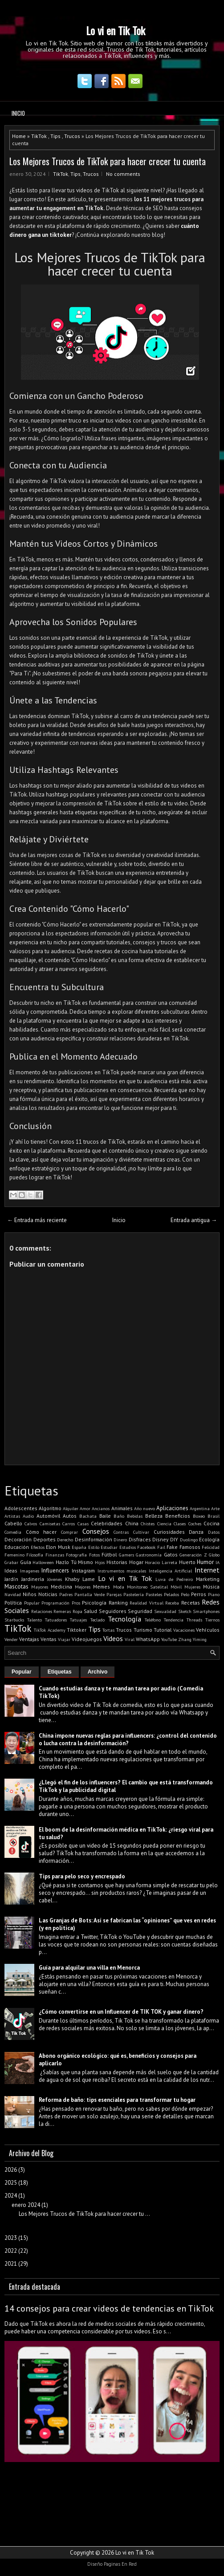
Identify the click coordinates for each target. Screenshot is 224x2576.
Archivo (98, 1672)
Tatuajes (78, 1620)
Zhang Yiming (192, 1639)
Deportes (44, 1539)
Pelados (171, 1594)
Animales (122, 1508)
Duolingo (189, 1539)
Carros (68, 1523)
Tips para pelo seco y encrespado (82, 1876)
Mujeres (192, 1587)
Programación (55, 1603)
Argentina (200, 1508)
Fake (172, 1547)
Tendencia (173, 1620)
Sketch (184, 1611)
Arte (215, 1508)
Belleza (154, 1515)
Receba (172, 1603)
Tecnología (124, 1618)
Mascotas (16, 1586)
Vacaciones (184, 1630)
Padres (66, 1594)
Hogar (136, 1562)
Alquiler (70, 1508)
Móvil (176, 1587)
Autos (70, 1515)
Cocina (212, 1523)
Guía (25, 1562)
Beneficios (177, 1515)
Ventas (49, 1639)
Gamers (126, 1555)
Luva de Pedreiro (174, 1579)
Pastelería (133, 1594)
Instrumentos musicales (122, 1571)
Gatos (171, 1554)
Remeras (62, 1611)
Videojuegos (87, 1639)
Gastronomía (149, 1555)
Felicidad (211, 1547)
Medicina (61, 1586)
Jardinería (32, 1579)
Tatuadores (56, 1620)
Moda (118, 1587)
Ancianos (101, 1508)
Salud (90, 1611)
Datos (214, 1532)
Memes (101, 1586)
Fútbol (109, 1554)
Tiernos (212, 1620)
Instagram (83, 1570)
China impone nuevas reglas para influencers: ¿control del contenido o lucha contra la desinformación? (128, 1739)
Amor (85, 1508)
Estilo (93, 1547)
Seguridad (140, 1611)
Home (19, 136)
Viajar (64, 1639)
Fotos (94, 1555)
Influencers (55, 1570)
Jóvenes (54, 1579)
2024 (10, 2195)
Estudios (127, 1547)
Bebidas (135, 1516)
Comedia (12, 1532)
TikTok (39, 136)
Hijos (100, 1562)
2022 (10, 2251)
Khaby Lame (80, 1579)
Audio (28, 1516)
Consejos (95, 1531)
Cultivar (141, 1532)
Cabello (13, 1523)
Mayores (39, 1587)
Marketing (208, 1579)
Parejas (114, 1594)
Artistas (12, 1516)
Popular (32, 1603)
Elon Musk (58, 1547)
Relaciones (41, 1611)
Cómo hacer (41, 1531)
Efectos (38, 1547)
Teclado (97, 1620)
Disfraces (140, 1539)
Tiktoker (76, 1629)
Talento (34, 1620)
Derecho (65, 1539)
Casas (83, 1523)
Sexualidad (165, 1611)
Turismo (143, 1629)
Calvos (30, 1523)
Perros (198, 1594)
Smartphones (206, 1611)
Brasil (214, 1516)
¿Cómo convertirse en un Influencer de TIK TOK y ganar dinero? (121, 2011)
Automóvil (48, 1515)
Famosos (189, 1547)
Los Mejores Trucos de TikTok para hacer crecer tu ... (84, 2214)
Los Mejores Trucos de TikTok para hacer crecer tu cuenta (107, 161)
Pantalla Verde (89, 1594)
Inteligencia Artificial (170, 1571)
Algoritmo (50, 1508)
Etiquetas (60, 1672)
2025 (10, 2182)
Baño (119, 1516)
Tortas (108, 1630)
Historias (116, 1562)
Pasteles (154, 1594)
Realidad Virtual (146, 1603)
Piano (214, 1594)
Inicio (18, 113)
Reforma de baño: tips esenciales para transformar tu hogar (117, 2100)
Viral (129, 1639)
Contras (121, 1532)
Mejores (82, 1587)
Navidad (12, 1594)
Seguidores (112, 1611)
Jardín (11, 1579)
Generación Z (193, 1555)
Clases (180, 1523)
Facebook (146, 1547)
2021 (10, 2263)
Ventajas (29, 1639)
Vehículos (208, 1629)
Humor (205, 1562)
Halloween (43, 1562)
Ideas (10, 1570)
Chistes (148, 1523)
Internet (207, 1569)
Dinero (120, 1539)
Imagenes (29, 1571)
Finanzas (54, 1555)
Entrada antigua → (194, 1220)
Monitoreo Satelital (147, 1587)
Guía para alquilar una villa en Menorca (89, 1967)
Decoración (18, 1539)
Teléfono (153, 1620)
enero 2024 (26, 2205)
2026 (10, 2170)
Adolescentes (20, 1508)
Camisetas (50, 1523)
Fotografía (76, 1555)
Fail (161, 1547)
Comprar (69, 1532)
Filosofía (34, 1555)
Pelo (185, 1594)
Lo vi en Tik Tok (115, 30)
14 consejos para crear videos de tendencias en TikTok (109, 2308)
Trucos (72, 136)
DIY (174, 1539)
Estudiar (109, 1547)
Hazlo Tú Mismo (74, 1562)
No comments (123, 174)
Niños (30, 1594)
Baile (105, 1515)
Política (13, 1602)
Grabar (11, 1562)
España (79, 1547)
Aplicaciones (172, 1508)
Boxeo (199, 1516)
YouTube (169, 1639)
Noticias (47, 1594)
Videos (113, 1638)
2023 (10, 2238)
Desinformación (93, 1539)
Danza (196, 1531)
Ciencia (164, 1523)
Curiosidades (169, 1531)
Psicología (94, 1602)
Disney (160, 1539)
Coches (194, 1523)
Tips (55, 136)
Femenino (14, 1555)
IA (218, 1562)
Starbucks (14, 1620)
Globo (214, 1555)
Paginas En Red (120, 2564)
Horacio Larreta (161, 1562)
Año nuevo (144, 1508)
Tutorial (162, 1629)
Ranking (118, 1602)
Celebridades (106, 1523)
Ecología (209, 1539)
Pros (76, 1603)
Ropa (77, 1611)
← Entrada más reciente (37, 1220)
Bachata (88, 1516)
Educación (16, 1547)
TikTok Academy (49, 1630)
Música (211, 1586)
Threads (194, 1620)
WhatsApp (148, 1639)
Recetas (190, 1602)
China (131, 1523)
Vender (11, 1639)
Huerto (187, 1562)
